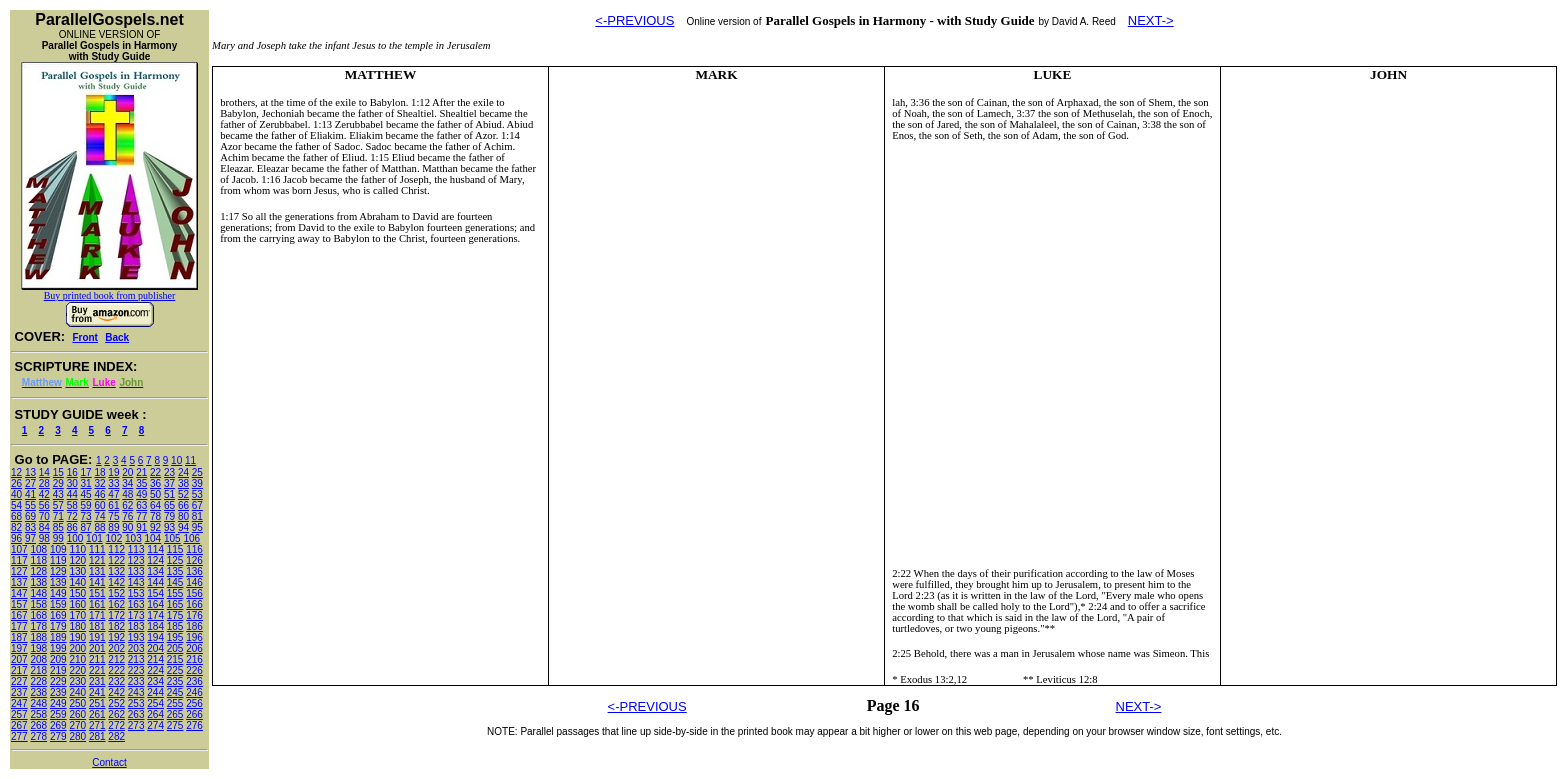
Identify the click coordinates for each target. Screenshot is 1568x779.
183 (136, 626)
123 (136, 560)
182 (116, 626)
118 (38, 560)
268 (38, 725)
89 (113, 527)
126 (194, 560)
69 (30, 516)
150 (77, 593)
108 (38, 549)
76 (127, 516)
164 (155, 604)
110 (77, 549)
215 (175, 659)
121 (97, 560)
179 (58, 626)
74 (99, 516)
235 (175, 681)
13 (30, 472)
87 (86, 527)
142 (116, 582)
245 (175, 692)
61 (113, 505)
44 (72, 494)
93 (169, 527)
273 (136, 725)
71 (58, 516)
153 (136, 593)
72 (72, 516)
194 (155, 637)
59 (86, 505)
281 (97, 736)
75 (113, 516)
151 (97, 593)
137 (19, 582)
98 (44, 538)
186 (194, 626)
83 (30, 527)
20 (127, 472)
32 (99, 483)
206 (194, 648)
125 (175, 560)
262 (116, 714)
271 (97, 725)
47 (113, 494)
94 (183, 527)
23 (169, 472)
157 (19, 604)
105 (172, 538)
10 (176, 460)
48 (127, 494)
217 (19, 670)
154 (155, 593)
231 (97, 681)
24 (183, 472)
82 (16, 527)
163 (136, 604)
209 (58, 659)
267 (19, 725)
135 (175, 571)
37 (169, 483)
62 (127, 505)
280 (77, 736)
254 (155, 703)
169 (58, 615)
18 (99, 472)
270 (77, 725)
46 (99, 494)
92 (155, 527)
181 (97, 626)
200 (77, 648)
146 (194, 582)
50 (155, 494)
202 (116, 648)
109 (58, 549)
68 (16, 516)
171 (97, 615)
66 (183, 505)
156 (194, 593)
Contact (109, 762)
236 (194, 681)
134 (155, 571)
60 (99, 505)
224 (155, 670)
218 (38, 670)
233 (136, 681)
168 (38, 615)
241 (97, 692)
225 (175, 670)
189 (58, 637)
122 (116, 560)
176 (194, 615)
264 (155, 714)
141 (97, 582)
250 (77, 703)
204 (155, 648)
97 (30, 538)
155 (175, 593)
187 (19, 637)
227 (19, 681)
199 (58, 648)
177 (19, 626)
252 (116, 703)
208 (38, 659)
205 (175, 648)
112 (116, 549)
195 (175, 637)
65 (169, 505)
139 (58, 582)
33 (113, 483)
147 (19, 593)
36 (155, 483)
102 (114, 538)
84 (44, 527)
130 (77, 571)
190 (77, 637)
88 (99, 527)
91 (141, 527)
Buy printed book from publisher (110, 295)
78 (155, 516)
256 (194, 703)
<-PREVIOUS (634, 20)
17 (86, 472)
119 (58, 560)
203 (136, 648)
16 (72, 472)
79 (169, 516)
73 (86, 516)
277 (19, 736)
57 (58, 505)
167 (19, 615)
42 (44, 494)
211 (97, 659)
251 (97, 703)
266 (194, 714)
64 (155, 505)
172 (116, 615)
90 (127, 527)
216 (194, 659)
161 (97, 604)
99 (58, 538)
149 (58, 593)
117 (19, 560)
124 (155, 560)
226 (194, 670)
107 (19, 549)
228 (38, 681)
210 (77, 659)
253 (136, 703)
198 (38, 648)
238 (38, 692)
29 (58, 483)
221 (97, 670)
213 (136, 659)
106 (191, 538)
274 (155, 725)
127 (19, 571)
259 (58, 714)
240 (77, 692)
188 (38, 637)
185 (175, 626)
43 (58, 494)
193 (136, 637)
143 (136, 582)
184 (155, 626)
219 (58, 670)
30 (72, 483)
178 (38, 626)
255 (175, 703)
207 (19, 659)
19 (113, 472)
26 (16, 483)
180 (77, 626)
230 (77, 681)
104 (153, 538)
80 (183, 516)
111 (97, 549)
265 (175, 714)
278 (38, 736)
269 (58, 725)
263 (136, 714)
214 (155, 659)
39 (197, 483)
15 (58, 472)
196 (194, 637)
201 (97, 648)
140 (77, 582)
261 (97, 714)
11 (190, 460)
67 (197, 505)
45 (86, 494)
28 (44, 483)
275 (175, 725)
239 (58, 692)
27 (30, 483)
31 (86, 483)
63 (141, 505)
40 (16, 494)
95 (197, 527)
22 (155, 472)
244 (155, 692)
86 (72, 527)
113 (136, 549)
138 (38, 582)
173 (136, 615)
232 (116, 681)
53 (197, 494)
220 (77, 670)
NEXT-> (1151, 20)
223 (136, 670)
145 (175, 582)
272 (116, 725)
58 (72, 505)
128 (38, 571)
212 (116, 659)
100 (75, 538)
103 (133, 538)
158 (38, 604)
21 (141, 472)
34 (127, 483)
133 (136, 571)
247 (19, 703)
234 (155, 681)
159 (58, 604)
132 (116, 571)
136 (194, 571)
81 (197, 516)
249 (58, 703)
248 (38, 703)
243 (136, 692)
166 (194, 604)
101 (94, 538)
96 (16, 538)
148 (38, 593)
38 (183, 483)
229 (58, 681)
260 (77, 714)
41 (30, 494)
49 (141, 494)
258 (38, 714)
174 (155, 615)
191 (97, 637)
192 (116, 637)
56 (44, 505)
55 (30, 505)
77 (141, 516)
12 (16, 472)
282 (116, 736)
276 (194, 725)
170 (77, 615)
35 (141, 483)
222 (116, 670)
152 (116, 593)
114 (155, 549)
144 (155, 582)
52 (183, 494)
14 (44, 472)
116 (194, 549)
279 (58, 736)
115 (175, 549)
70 (44, 516)
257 (19, 714)
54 (16, 505)
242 (116, 692)
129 (58, 571)
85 (58, 527)
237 (19, 692)
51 (169, 494)
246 (194, 692)
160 (77, 604)
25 (197, 472)
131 (97, 571)
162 (116, 604)
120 (77, 560)
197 (19, 648)
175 (175, 615)
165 (175, 604)
